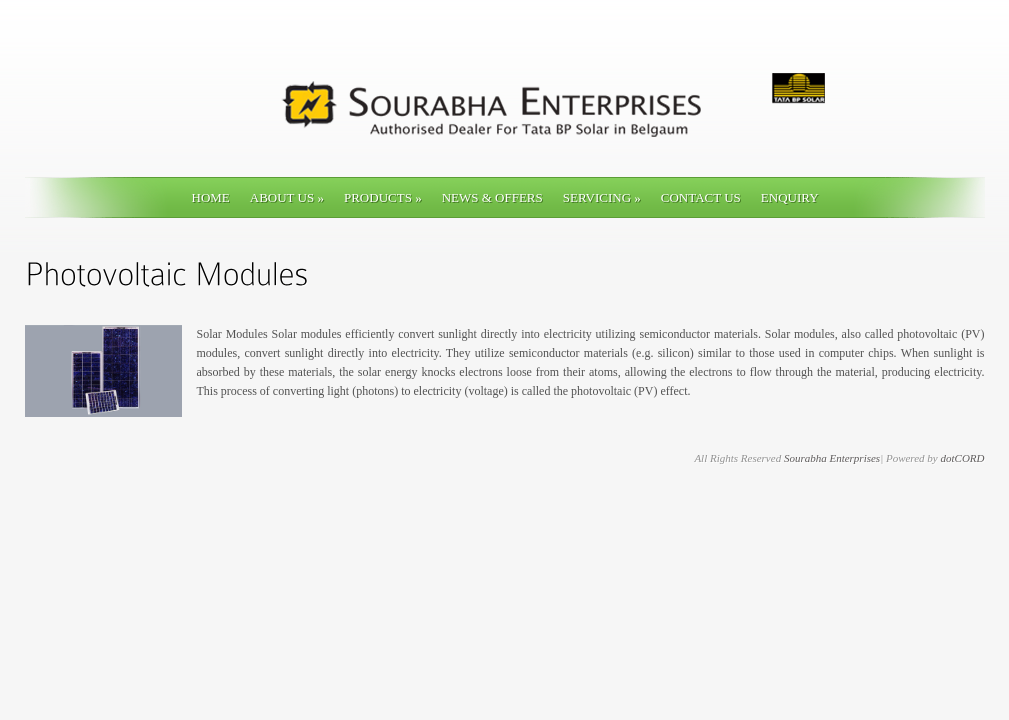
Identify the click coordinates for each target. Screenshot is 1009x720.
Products (383, 197)
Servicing (602, 197)
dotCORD (963, 458)
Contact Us (701, 197)
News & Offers (492, 197)
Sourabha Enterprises (832, 458)
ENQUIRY (790, 197)
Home (211, 197)
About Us (287, 197)
